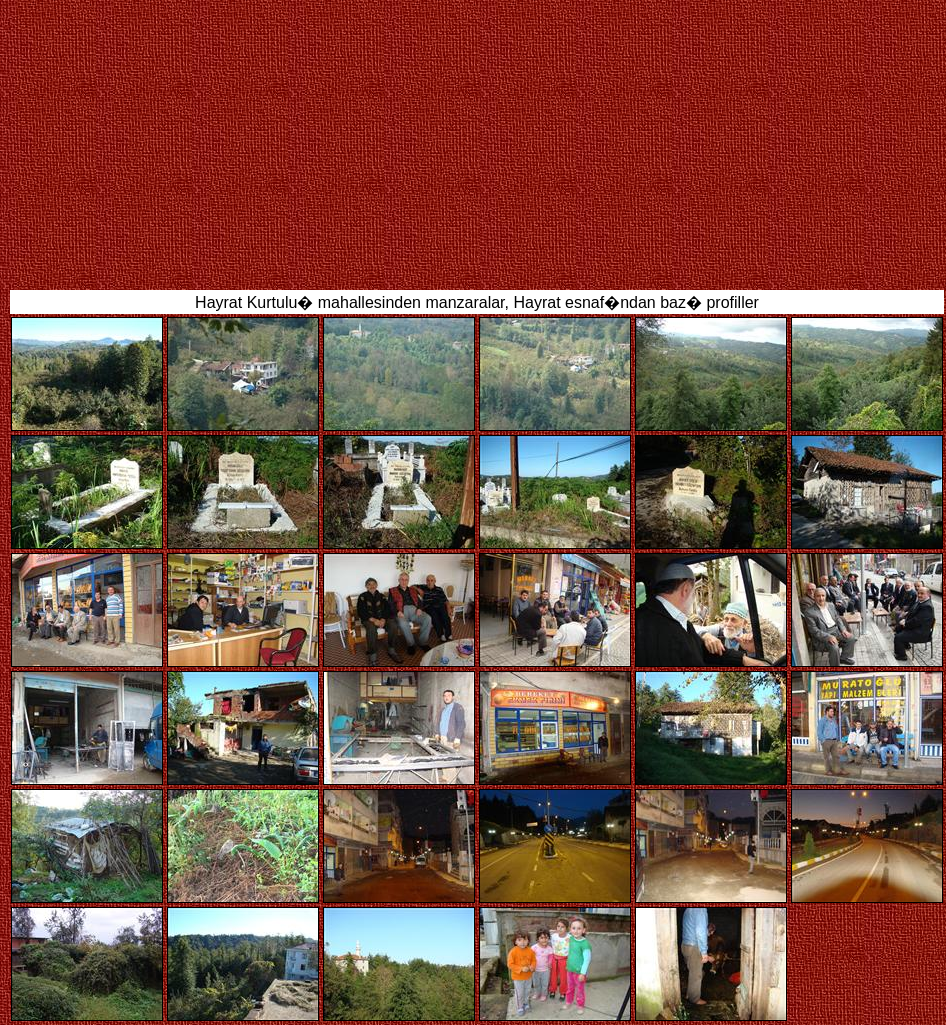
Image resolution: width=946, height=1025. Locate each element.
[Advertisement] (481, 143)
